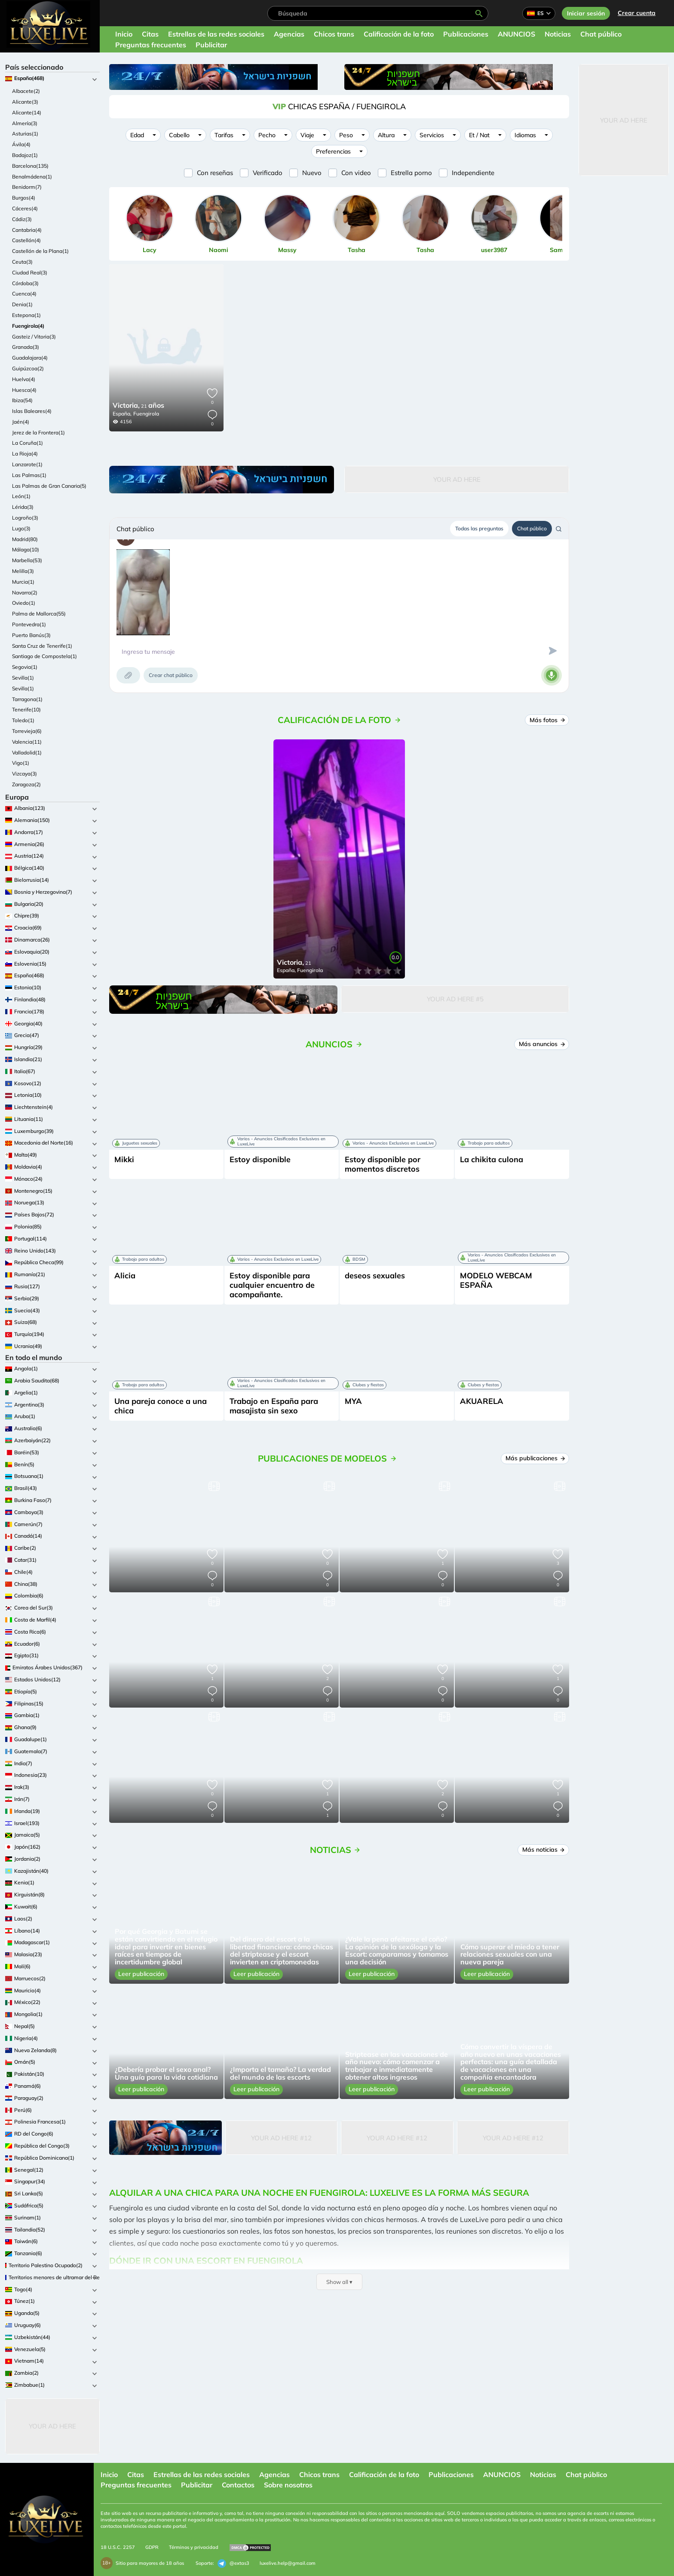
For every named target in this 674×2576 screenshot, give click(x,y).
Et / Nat (479, 135)
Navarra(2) (24, 592)
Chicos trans (334, 34)
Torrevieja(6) (27, 731)
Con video (356, 173)
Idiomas (525, 135)
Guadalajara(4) (30, 357)
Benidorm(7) (27, 187)
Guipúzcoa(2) (28, 368)
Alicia (124, 1275)
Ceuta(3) (22, 262)
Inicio (123, 34)
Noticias (558, 34)
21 (138, 406)
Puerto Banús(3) (31, 635)
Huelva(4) (23, 379)
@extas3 (233, 2563)
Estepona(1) (26, 315)
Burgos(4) (23, 197)
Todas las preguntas (479, 528)
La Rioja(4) (25, 453)
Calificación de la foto (399, 34)
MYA (353, 1401)
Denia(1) (22, 304)
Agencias (289, 34)
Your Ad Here (52, 2426)
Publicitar (211, 44)
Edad (137, 135)
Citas (150, 34)
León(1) (21, 496)
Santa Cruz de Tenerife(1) (42, 646)
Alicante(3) (25, 101)
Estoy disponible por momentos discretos (382, 1164)
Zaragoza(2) (26, 784)
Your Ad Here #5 (455, 999)
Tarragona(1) (27, 699)
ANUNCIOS (516, 34)
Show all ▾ (339, 2281)
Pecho (267, 135)
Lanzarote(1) (27, 464)
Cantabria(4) (27, 230)
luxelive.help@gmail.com (288, 2563)
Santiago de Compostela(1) (44, 656)
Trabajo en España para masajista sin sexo (274, 1406)
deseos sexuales (375, 1275)
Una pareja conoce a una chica (160, 1406)
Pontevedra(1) (29, 624)
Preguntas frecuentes (150, 44)
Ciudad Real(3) (29, 272)
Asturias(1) (25, 133)
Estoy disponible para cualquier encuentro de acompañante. (272, 1285)
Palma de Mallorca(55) (39, 613)
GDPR (152, 2547)
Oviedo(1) (23, 603)
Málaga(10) (25, 549)
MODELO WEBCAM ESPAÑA (496, 1280)
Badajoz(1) (25, 155)
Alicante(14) (26, 112)
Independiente (473, 173)
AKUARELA (481, 1401)
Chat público (601, 34)
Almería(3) (24, 123)
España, (122, 413)
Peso (346, 135)
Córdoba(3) (25, 283)
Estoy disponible (260, 1159)
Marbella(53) (27, 560)
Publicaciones (465, 34)
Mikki (124, 1159)
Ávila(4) (21, 144)
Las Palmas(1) (29, 475)
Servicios (432, 135)
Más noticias (544, 1849)
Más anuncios (542, 1044)
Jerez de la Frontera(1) (38, 432)
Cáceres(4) (25, 208)
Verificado (267, 173)
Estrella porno (411, 173)
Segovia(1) (24, 667)
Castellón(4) (26, 240)
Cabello (179, 135)
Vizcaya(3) (24, 773)
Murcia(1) (23, 582)
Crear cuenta (637, 13)
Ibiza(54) (22, 400)
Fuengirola (146, 413)
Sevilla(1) (23, 677)
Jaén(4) (20, 422)
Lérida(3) (23, 507)
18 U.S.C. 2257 (118, 2547)
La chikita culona (491, 1159)
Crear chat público (171, 675)
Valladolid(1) (27, 752)
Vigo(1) (20, 763)
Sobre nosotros (288, 2485)
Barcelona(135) (30, 166)
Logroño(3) (25, 517)
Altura (386, 135)
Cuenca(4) (24, 293)
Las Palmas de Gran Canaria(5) (49, 486)
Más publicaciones (536, 1458)
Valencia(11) (27, 742)
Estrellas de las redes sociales (216, 34)
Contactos (238, 2485)
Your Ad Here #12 (281, 2138)
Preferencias (333, 151)
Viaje (307, 135)
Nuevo (312, 173)
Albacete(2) (26, 91)
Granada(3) (25, 347)
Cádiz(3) (22, 219)
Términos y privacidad (193, 2547)
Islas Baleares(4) (32, 411)
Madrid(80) (25, 539)
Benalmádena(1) (32, 176)
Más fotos (548, 720)
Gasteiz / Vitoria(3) (34, 336)
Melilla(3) (23, 571)
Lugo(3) (21, 528)
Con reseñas (215, 173)
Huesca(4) (24, 390)
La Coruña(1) (27, 443)
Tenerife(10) (26, 709)
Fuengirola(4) (28, 326)
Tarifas (223, 135)
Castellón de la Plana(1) (40, 251)
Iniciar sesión (586, 13)
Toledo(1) (23, 720)
